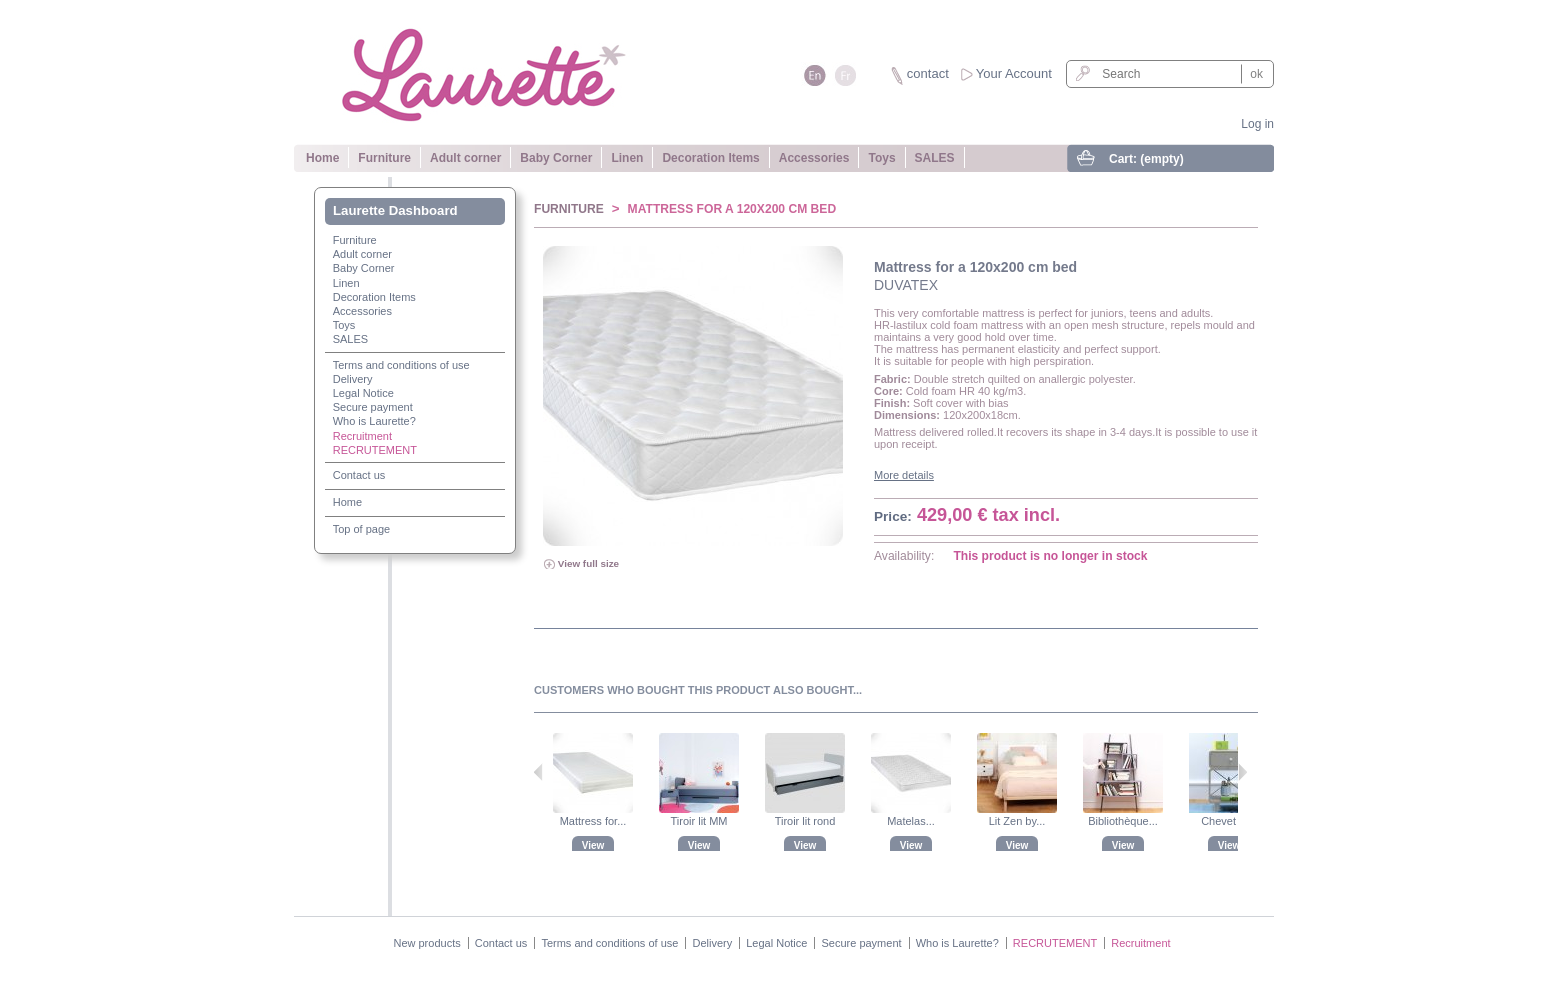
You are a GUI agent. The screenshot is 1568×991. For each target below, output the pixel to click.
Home (322, 158)
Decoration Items (710, 158)
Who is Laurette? (374, 421)
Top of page (362, 529)
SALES (935, 158)
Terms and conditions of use (401, 365)
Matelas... (911, 821)
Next (1242, 772)
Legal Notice (363, 393)
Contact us (359, 475)
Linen (627, 158)
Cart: (1146, 159)
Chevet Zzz (1229, 821)
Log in (1257, 124)
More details (904, 475)
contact (928, 73)
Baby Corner (556, 158)
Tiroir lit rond (805, 821)
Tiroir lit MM (698, 821)
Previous (538, 772)
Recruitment (362, 436)
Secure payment (373, 407)
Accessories (814, 158)
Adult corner (465, 158)
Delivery (353, 379)
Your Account (1014, 73)
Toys (881, 158)
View (593, 845)
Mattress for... (593, 821)
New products (426, 943)
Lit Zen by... (1017, 821)
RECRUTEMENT (375, 450)
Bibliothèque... (1123, 821)
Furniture (384, 158)
